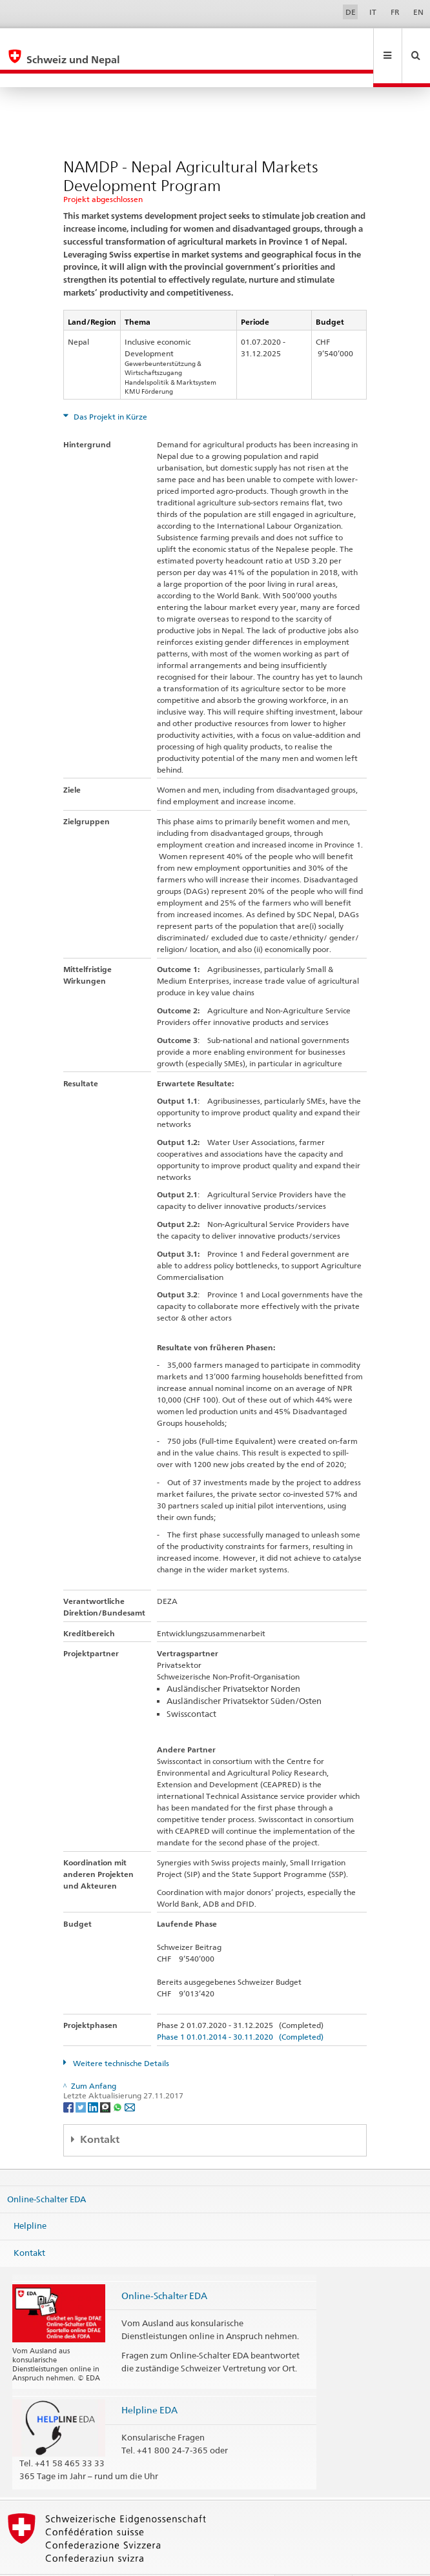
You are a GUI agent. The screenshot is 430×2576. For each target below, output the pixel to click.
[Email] (130, 2079)
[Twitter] (82, 2079)
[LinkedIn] (94, 2079)
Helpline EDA (149, 2382)
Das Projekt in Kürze (109, 389)
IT (372, 12)
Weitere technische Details (120, 2035)
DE (350, 12)
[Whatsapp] (118, 2079)
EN (418, 12)
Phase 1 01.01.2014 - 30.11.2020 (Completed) (240, 2009)
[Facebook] (69, 2079)
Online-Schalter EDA (46, 2170)
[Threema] (106, 2079)
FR (395, 12)
